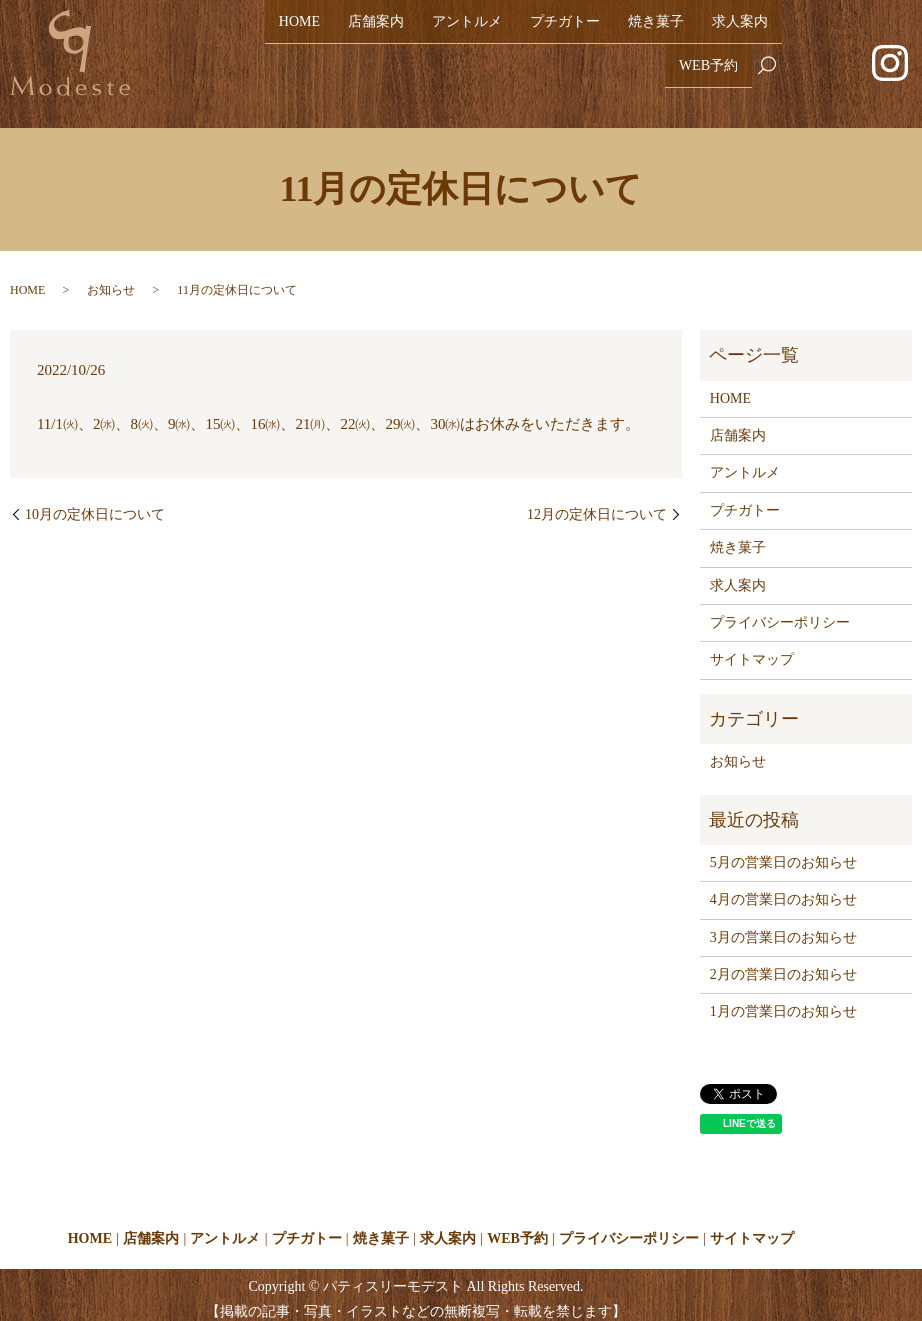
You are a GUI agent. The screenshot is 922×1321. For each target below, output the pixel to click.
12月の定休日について (597, 505)
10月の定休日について (95, 505)
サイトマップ (752, 651)
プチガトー (565, 31)
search (775, 64)
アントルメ (467, 31)
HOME (299, 31)
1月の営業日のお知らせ (783, 1003)
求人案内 (740, 31)
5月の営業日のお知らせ (783, 854)
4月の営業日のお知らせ (783, 891)
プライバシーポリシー (780, 614)
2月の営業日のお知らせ (783, 966)
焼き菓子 (656, 31)
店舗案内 (376, 31)
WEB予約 (708, 63)
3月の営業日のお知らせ (783, 928)
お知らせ (111, 281)
